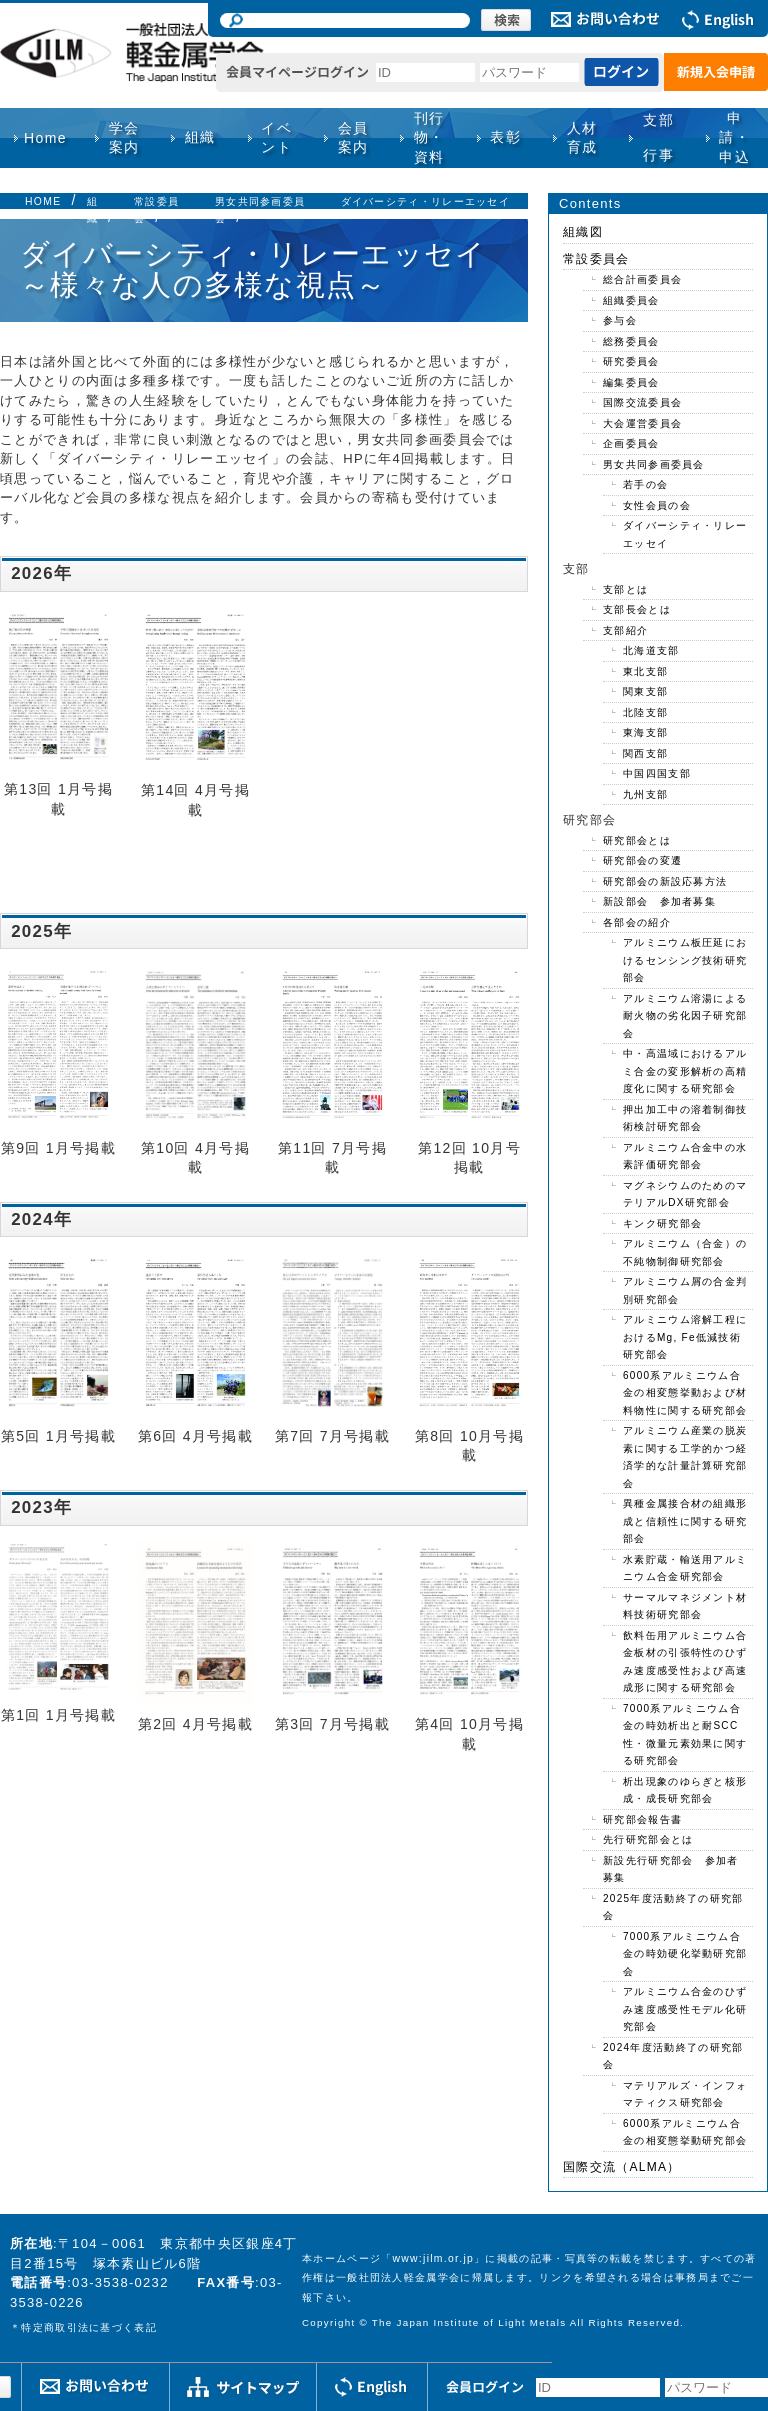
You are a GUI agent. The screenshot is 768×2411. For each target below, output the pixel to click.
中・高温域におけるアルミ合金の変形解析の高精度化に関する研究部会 (685, 1071)
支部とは (625, 589)
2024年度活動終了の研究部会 (673, 2056)
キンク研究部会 (662, 1223)
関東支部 (645, 691)
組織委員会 (631, 300)
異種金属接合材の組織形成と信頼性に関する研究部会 (685, 1521)
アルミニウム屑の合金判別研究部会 (685, 1290)
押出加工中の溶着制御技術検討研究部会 (685, 1118)
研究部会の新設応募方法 (665, 881)
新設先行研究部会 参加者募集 (671, 1869)
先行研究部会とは (648, 1839)
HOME (43, 201)
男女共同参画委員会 (654, 464)
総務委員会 (631, 341)
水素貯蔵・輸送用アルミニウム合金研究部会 (685, 1568)
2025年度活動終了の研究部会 (673, 1907)
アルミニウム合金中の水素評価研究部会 (685, 1156)
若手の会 (645, 484)
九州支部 (645, 794)
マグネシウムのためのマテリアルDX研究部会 (685, 1194)
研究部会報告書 (642, 1819)
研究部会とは (637, 840)
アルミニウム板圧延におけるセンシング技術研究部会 (685, 960)
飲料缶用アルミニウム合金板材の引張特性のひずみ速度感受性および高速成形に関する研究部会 (685, 1662)
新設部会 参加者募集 (659, 901)
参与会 (620, 320)
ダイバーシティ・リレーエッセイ (426, 201)
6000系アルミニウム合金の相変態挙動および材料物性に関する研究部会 (685, 1393)
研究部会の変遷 (642, 860)
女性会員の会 (657, 505)
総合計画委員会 (642, 279)
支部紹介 (625, 630)
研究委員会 (631, 361)
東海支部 (645, 732)
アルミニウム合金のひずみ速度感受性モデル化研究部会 (685, 2009)
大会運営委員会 (642, 423)
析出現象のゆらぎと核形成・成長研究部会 (685, 1790)
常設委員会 (596, 259)
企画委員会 (631, 443)
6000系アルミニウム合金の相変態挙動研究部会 (685, 2132)
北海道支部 (651, 650)
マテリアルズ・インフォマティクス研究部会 (685, 2094)
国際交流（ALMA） (622, 2167)
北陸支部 (645, 712)
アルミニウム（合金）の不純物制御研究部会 (685, 1252)
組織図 (583, 232)
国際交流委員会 (642, 402)
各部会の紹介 (637, 922)
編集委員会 (631, 382)
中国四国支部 (657, 773)
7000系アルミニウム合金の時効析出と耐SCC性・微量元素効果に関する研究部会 (685, 1735)
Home (45, 138)
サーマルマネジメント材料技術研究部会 (685, 1606)
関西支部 (645, 753)
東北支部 (645, 671)
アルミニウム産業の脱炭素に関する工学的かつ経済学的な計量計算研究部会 (685, 1457)
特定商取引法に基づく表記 (89, 2327)
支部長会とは (637, 609)
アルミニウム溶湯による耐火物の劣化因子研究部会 (685, 1016)
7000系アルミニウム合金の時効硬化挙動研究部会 (685, 1954)
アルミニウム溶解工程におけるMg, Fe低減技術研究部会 (685, 1337)
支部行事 (658, 137)
